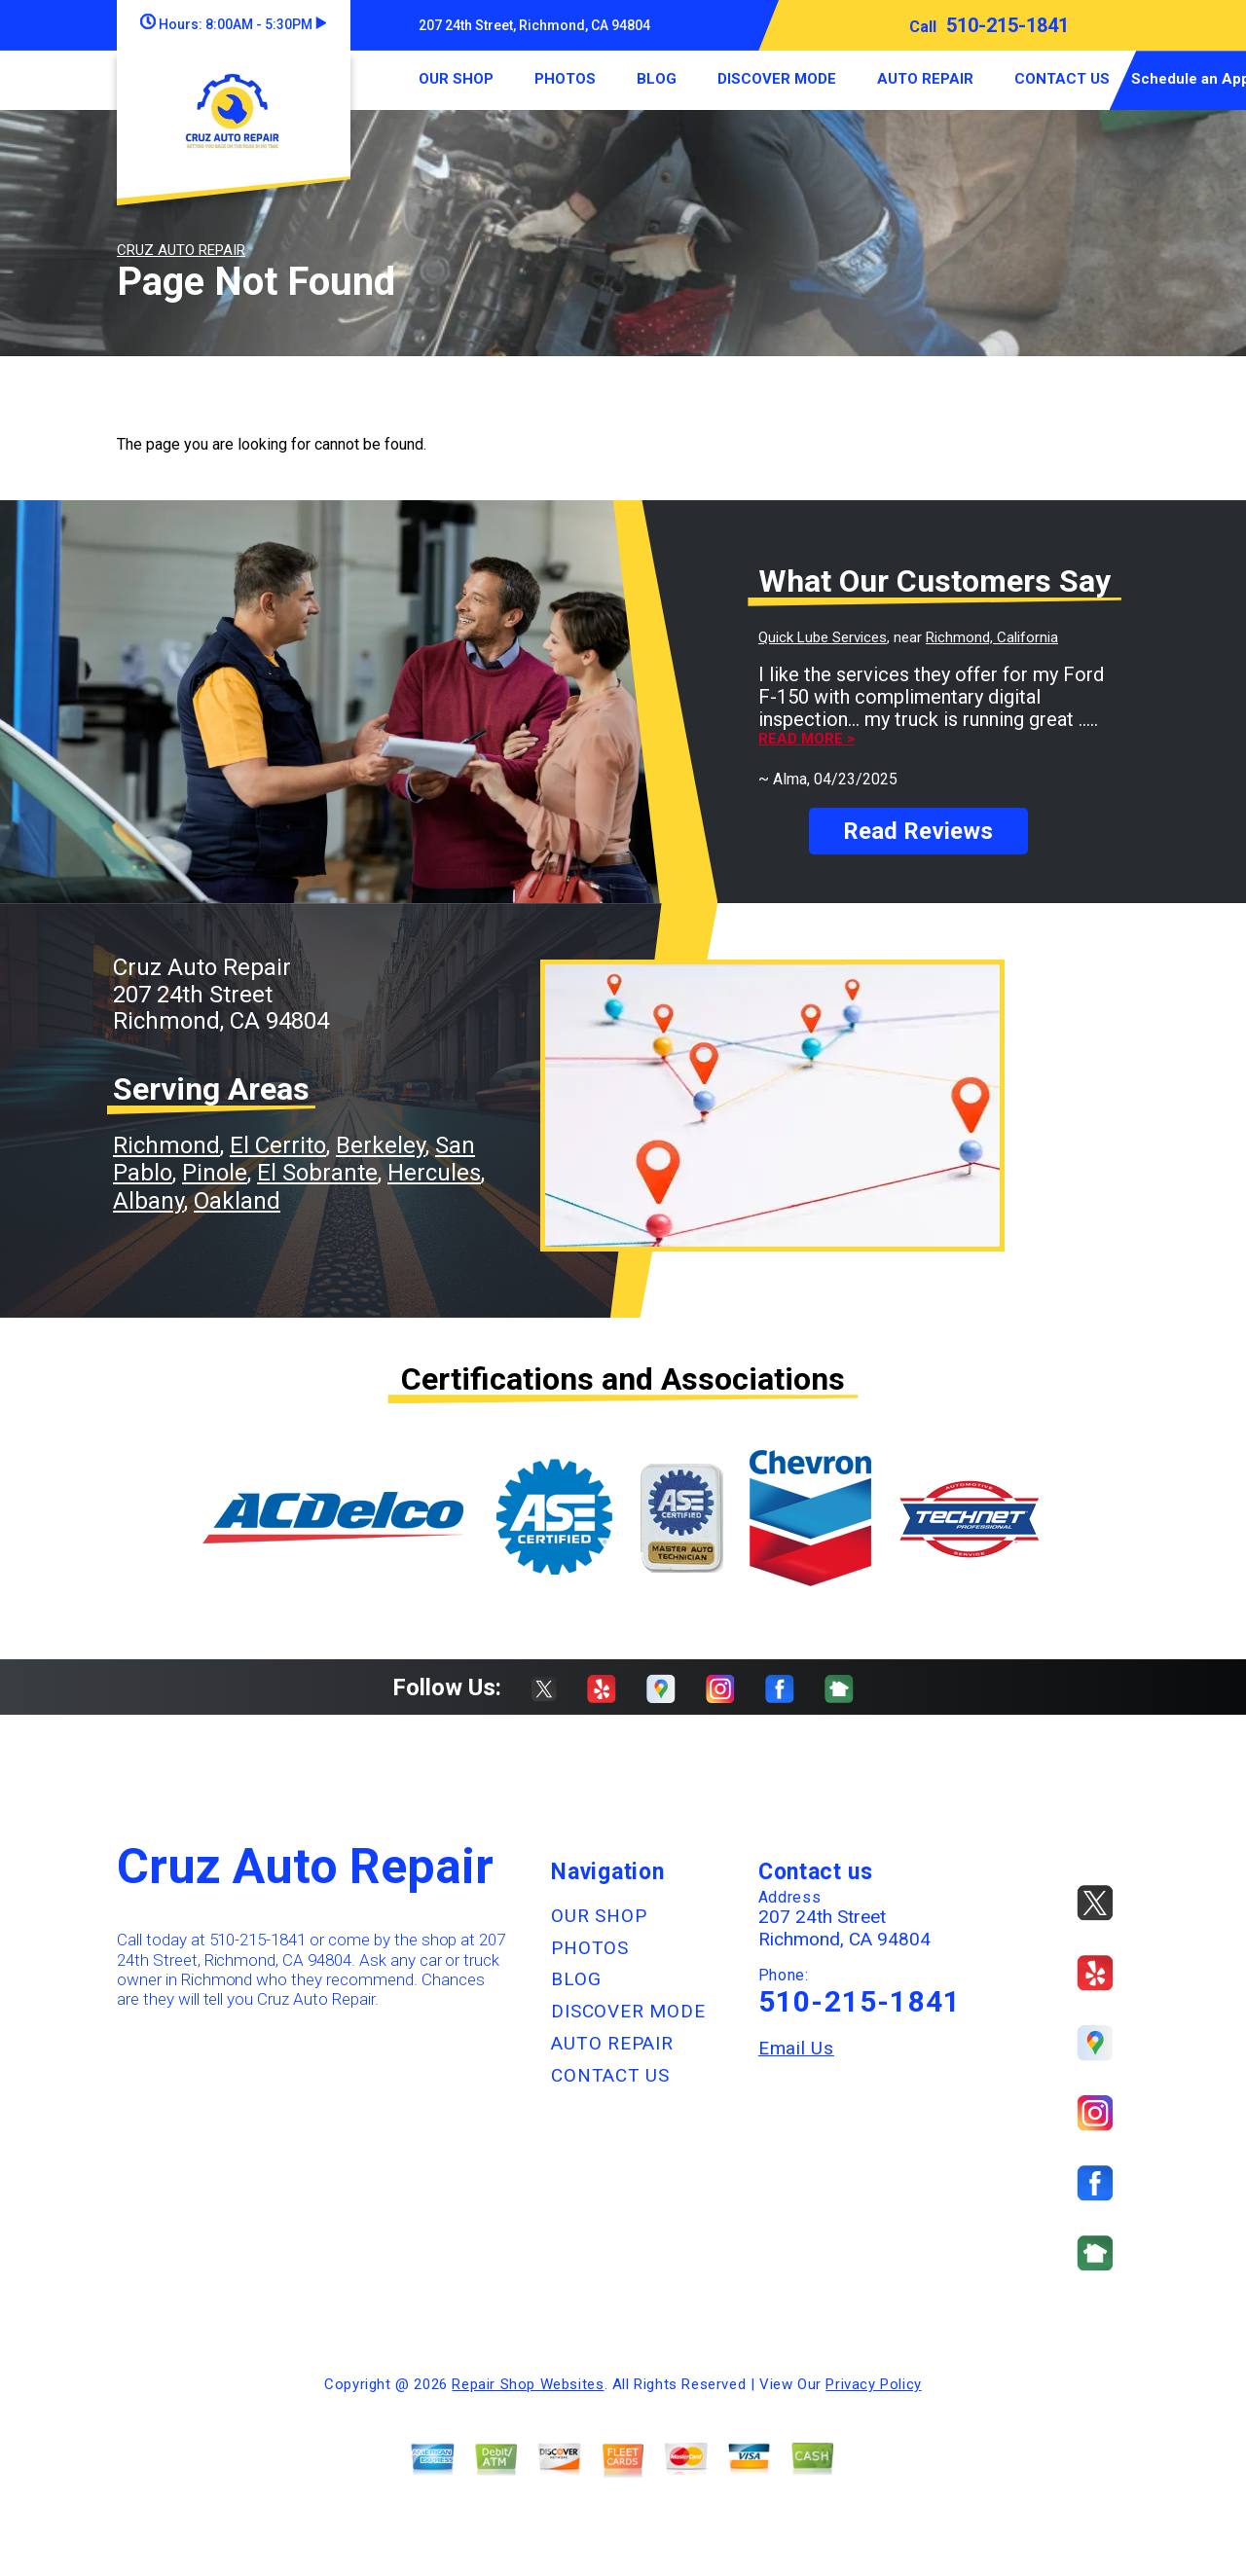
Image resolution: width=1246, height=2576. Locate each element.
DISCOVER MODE (776, 79)
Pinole (214, 1172)
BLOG (657, 79)
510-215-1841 (1007, 25)
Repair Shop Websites (528, 2384)
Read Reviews (918, 831)
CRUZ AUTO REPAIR (181, 250)
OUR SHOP (456, 79)
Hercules (434, 1172)
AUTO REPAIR (925, 79)
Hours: (233, 24)
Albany (148, 1201)
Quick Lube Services (822, 637)
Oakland (237, 1201)
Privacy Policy (873, 2384)
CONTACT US (1062, 79)
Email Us (796, 2048)
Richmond (166, 1145)
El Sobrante (317, 1172)
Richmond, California (992, 637)
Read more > (806, 739)
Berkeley (380, 1145)
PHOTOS (565, 79)
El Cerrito (278, 1145)
